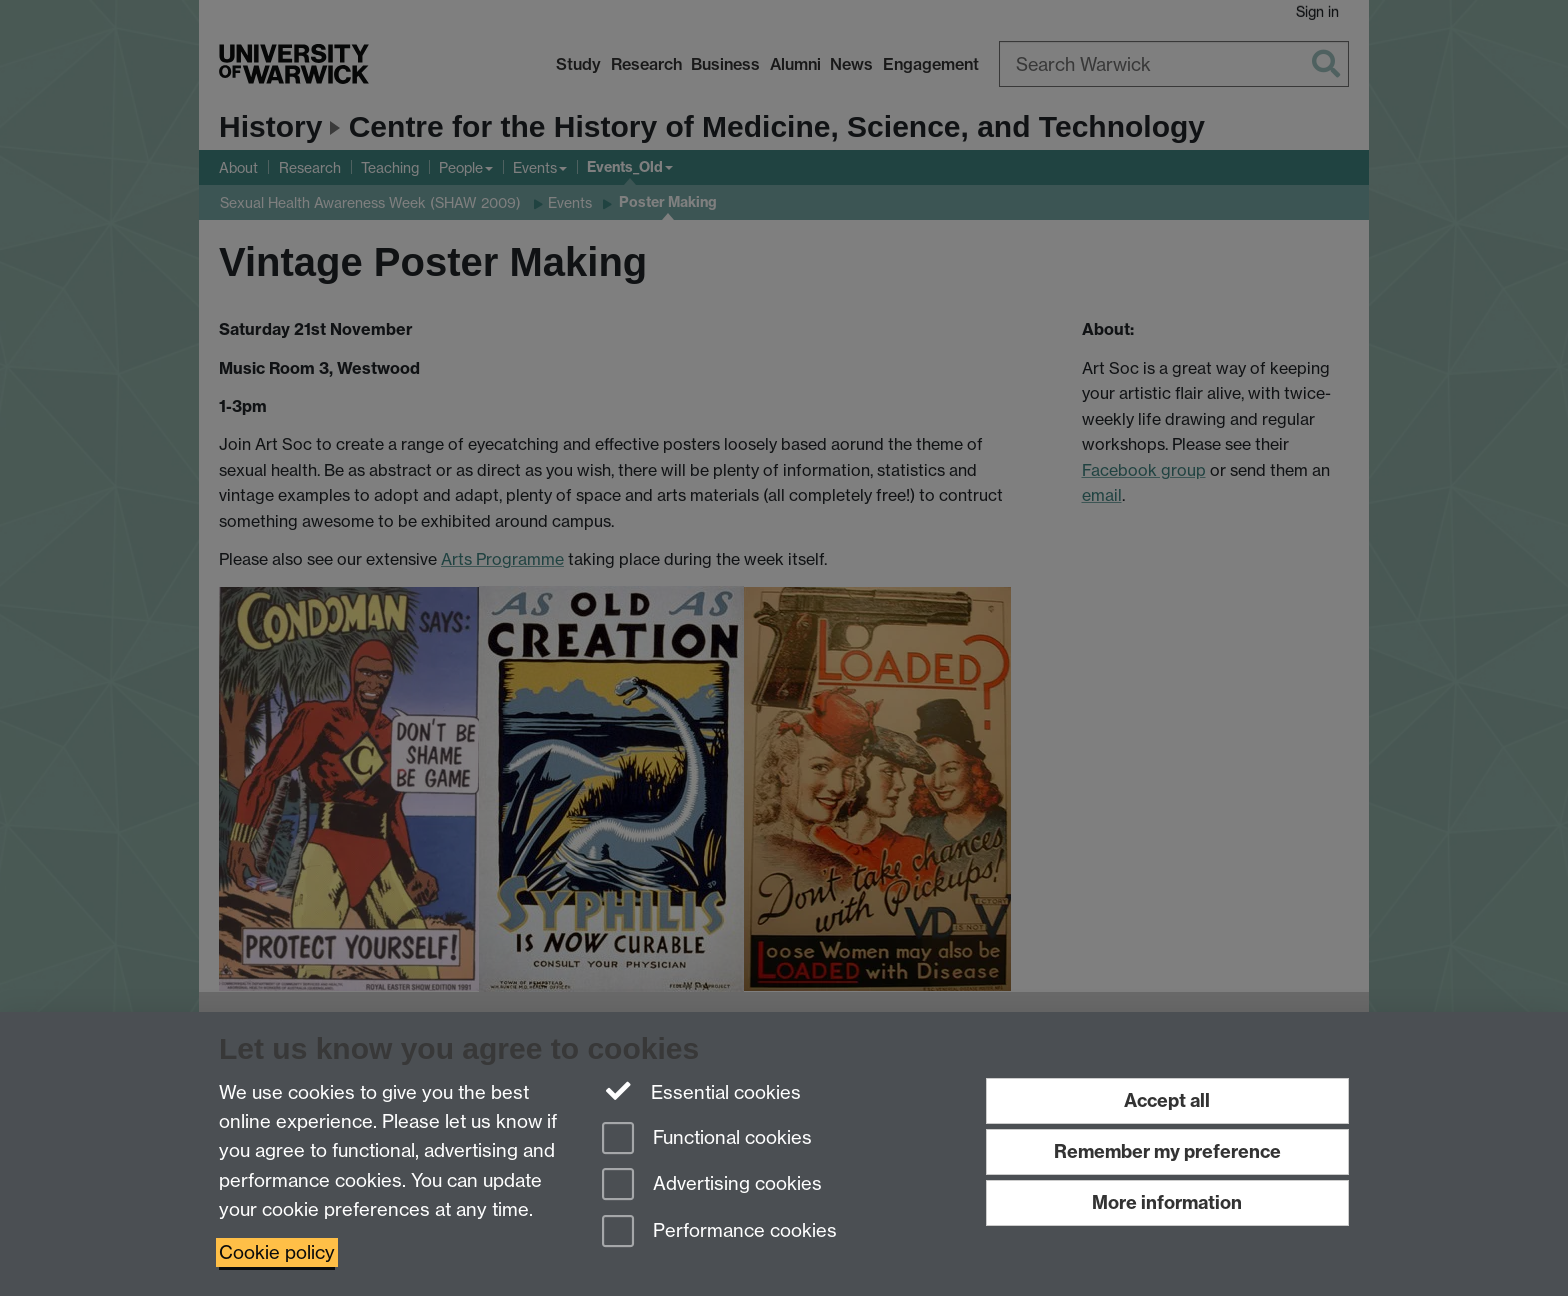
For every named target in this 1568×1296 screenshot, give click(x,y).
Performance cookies (719, 1232)
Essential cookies (701, 1091)
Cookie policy (277, 1252)
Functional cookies (707, 1139)
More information (1167, 1202)
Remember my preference (1167, 1151)
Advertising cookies (712, 1185)
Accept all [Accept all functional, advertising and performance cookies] (1167, 1100)
